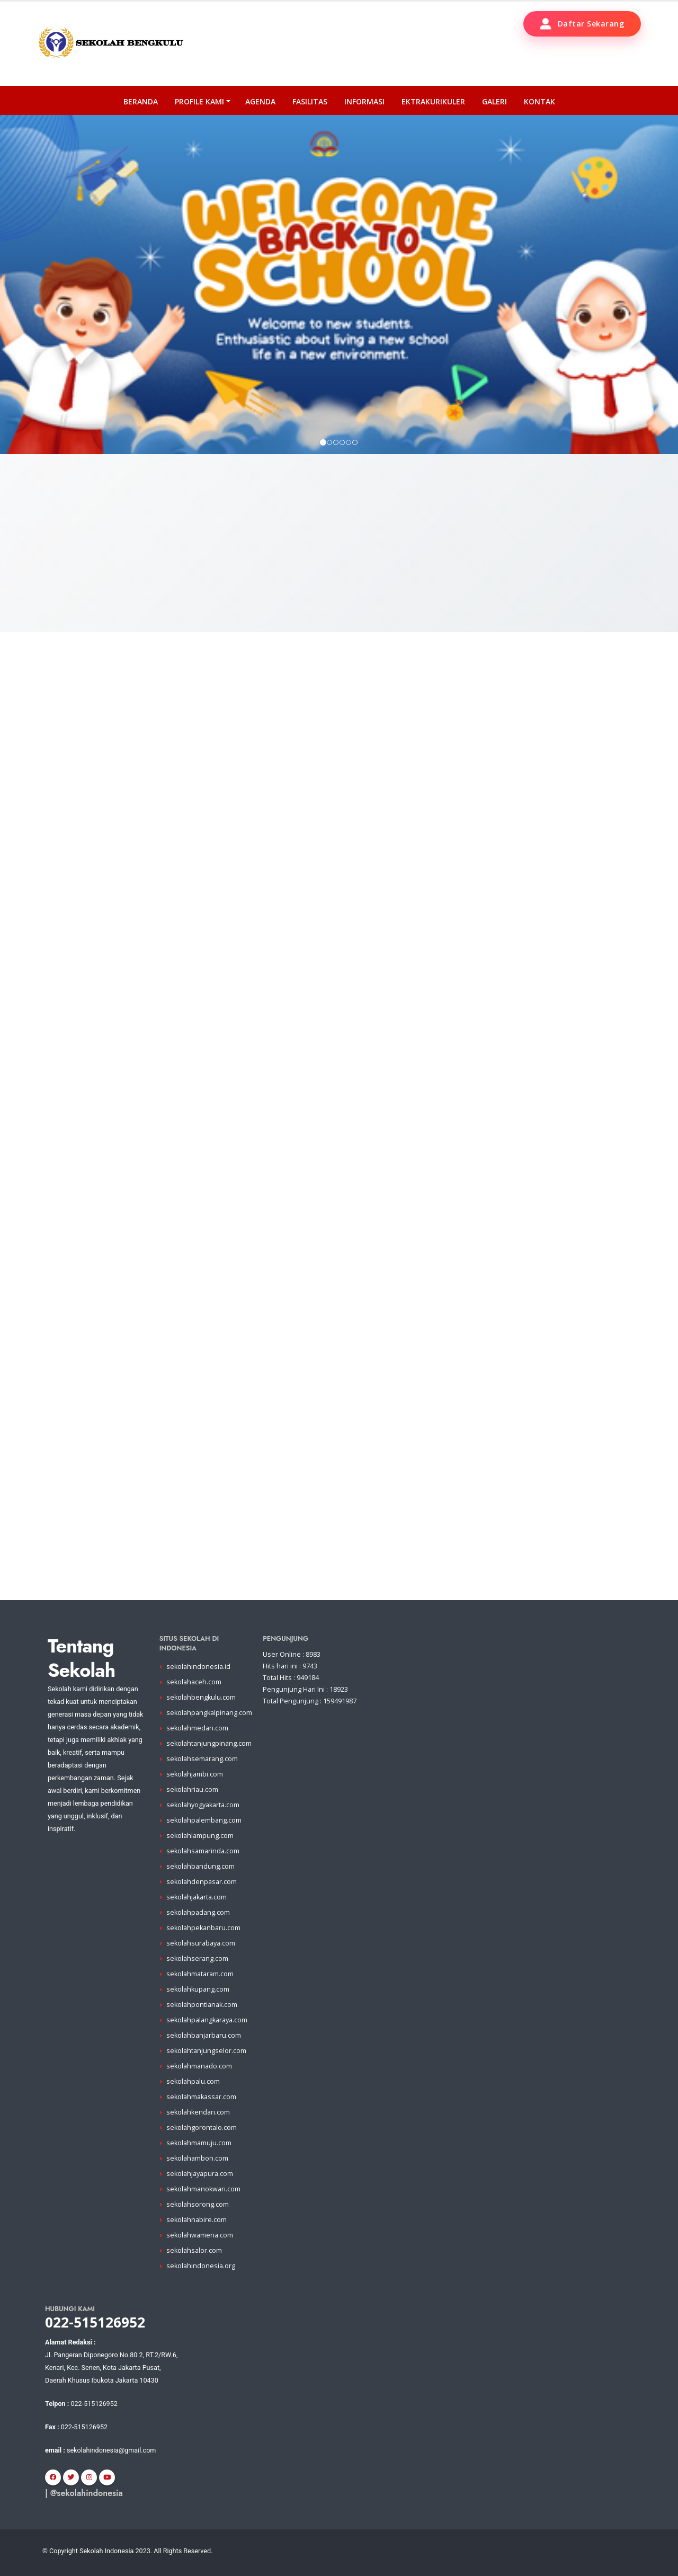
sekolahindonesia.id (198, 1666)
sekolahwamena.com (199, 2235)
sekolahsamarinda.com (202, 1850)
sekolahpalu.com (193, 2081)
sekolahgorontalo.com (201, 2127)
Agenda (260, 101)
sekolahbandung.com (200, 1866)
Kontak (539, 101)
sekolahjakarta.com (196, 1897)
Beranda (140, 101)
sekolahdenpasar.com (201, 1881)
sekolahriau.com (192, 1789)
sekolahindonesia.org (200, 2265)
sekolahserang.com (197, 1958)
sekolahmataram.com (200, 1973)
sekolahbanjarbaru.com (203, 2035)
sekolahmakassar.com (201, 2096)
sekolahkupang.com (197, 1989)
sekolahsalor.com (194, 2250)
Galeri (494, 101)
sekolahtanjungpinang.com (209, 1743)
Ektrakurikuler (433, 101)
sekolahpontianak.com (201, 2004)
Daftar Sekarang (582, 24)
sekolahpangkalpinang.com (209, 1712)
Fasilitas (309, 101)
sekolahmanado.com (199, 2066)
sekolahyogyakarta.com (202, 1804)
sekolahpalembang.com (204, 1820)
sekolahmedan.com (197, 1728)
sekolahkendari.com (198, 2112)
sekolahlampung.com (200, 1835)
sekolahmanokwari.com (203, 2188)
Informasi (364, 101)
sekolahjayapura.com (199, 2173)
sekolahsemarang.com (202, 1758)
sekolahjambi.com (194, 1774)
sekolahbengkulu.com (201, 1697)
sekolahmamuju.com (198, 2142)
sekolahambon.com (197, 2158)
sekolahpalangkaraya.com (206, 2019)
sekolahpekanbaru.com (203, 1927)
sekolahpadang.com (198, 1912)
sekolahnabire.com (196, 2219)
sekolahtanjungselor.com (206, 2050)
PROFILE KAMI (199, 101)
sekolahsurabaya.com (200, 1943)
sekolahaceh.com (193, 1681)
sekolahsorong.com (197, 2204)
